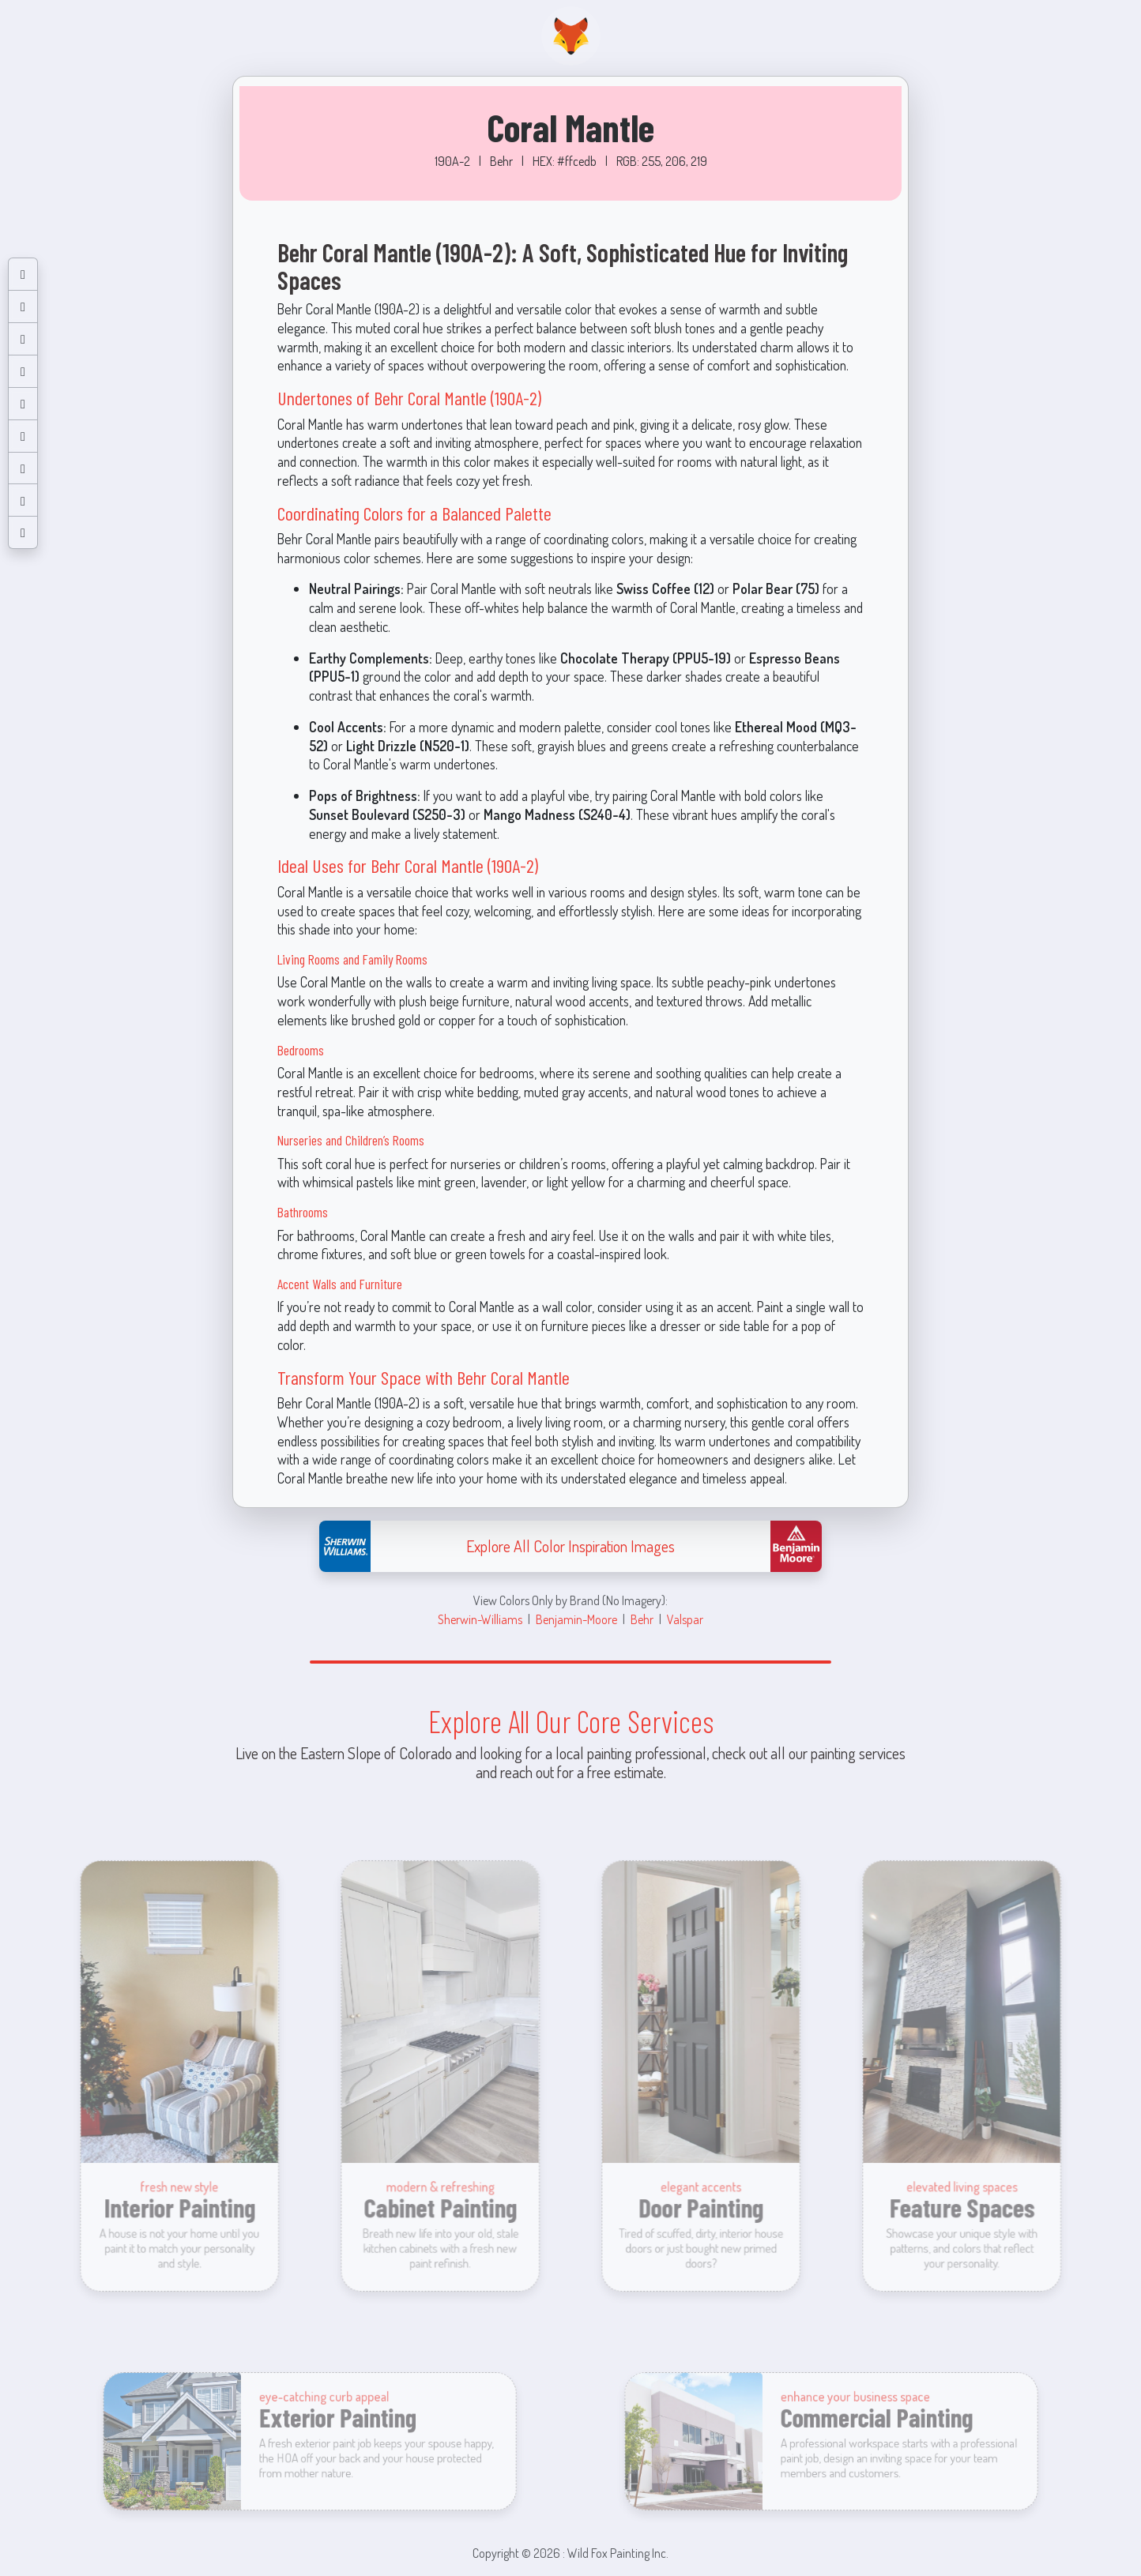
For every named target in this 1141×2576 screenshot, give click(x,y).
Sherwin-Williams (480, 1619)
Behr (642, 1619)
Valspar (685, 1619)
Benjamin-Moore (576, 1619)
